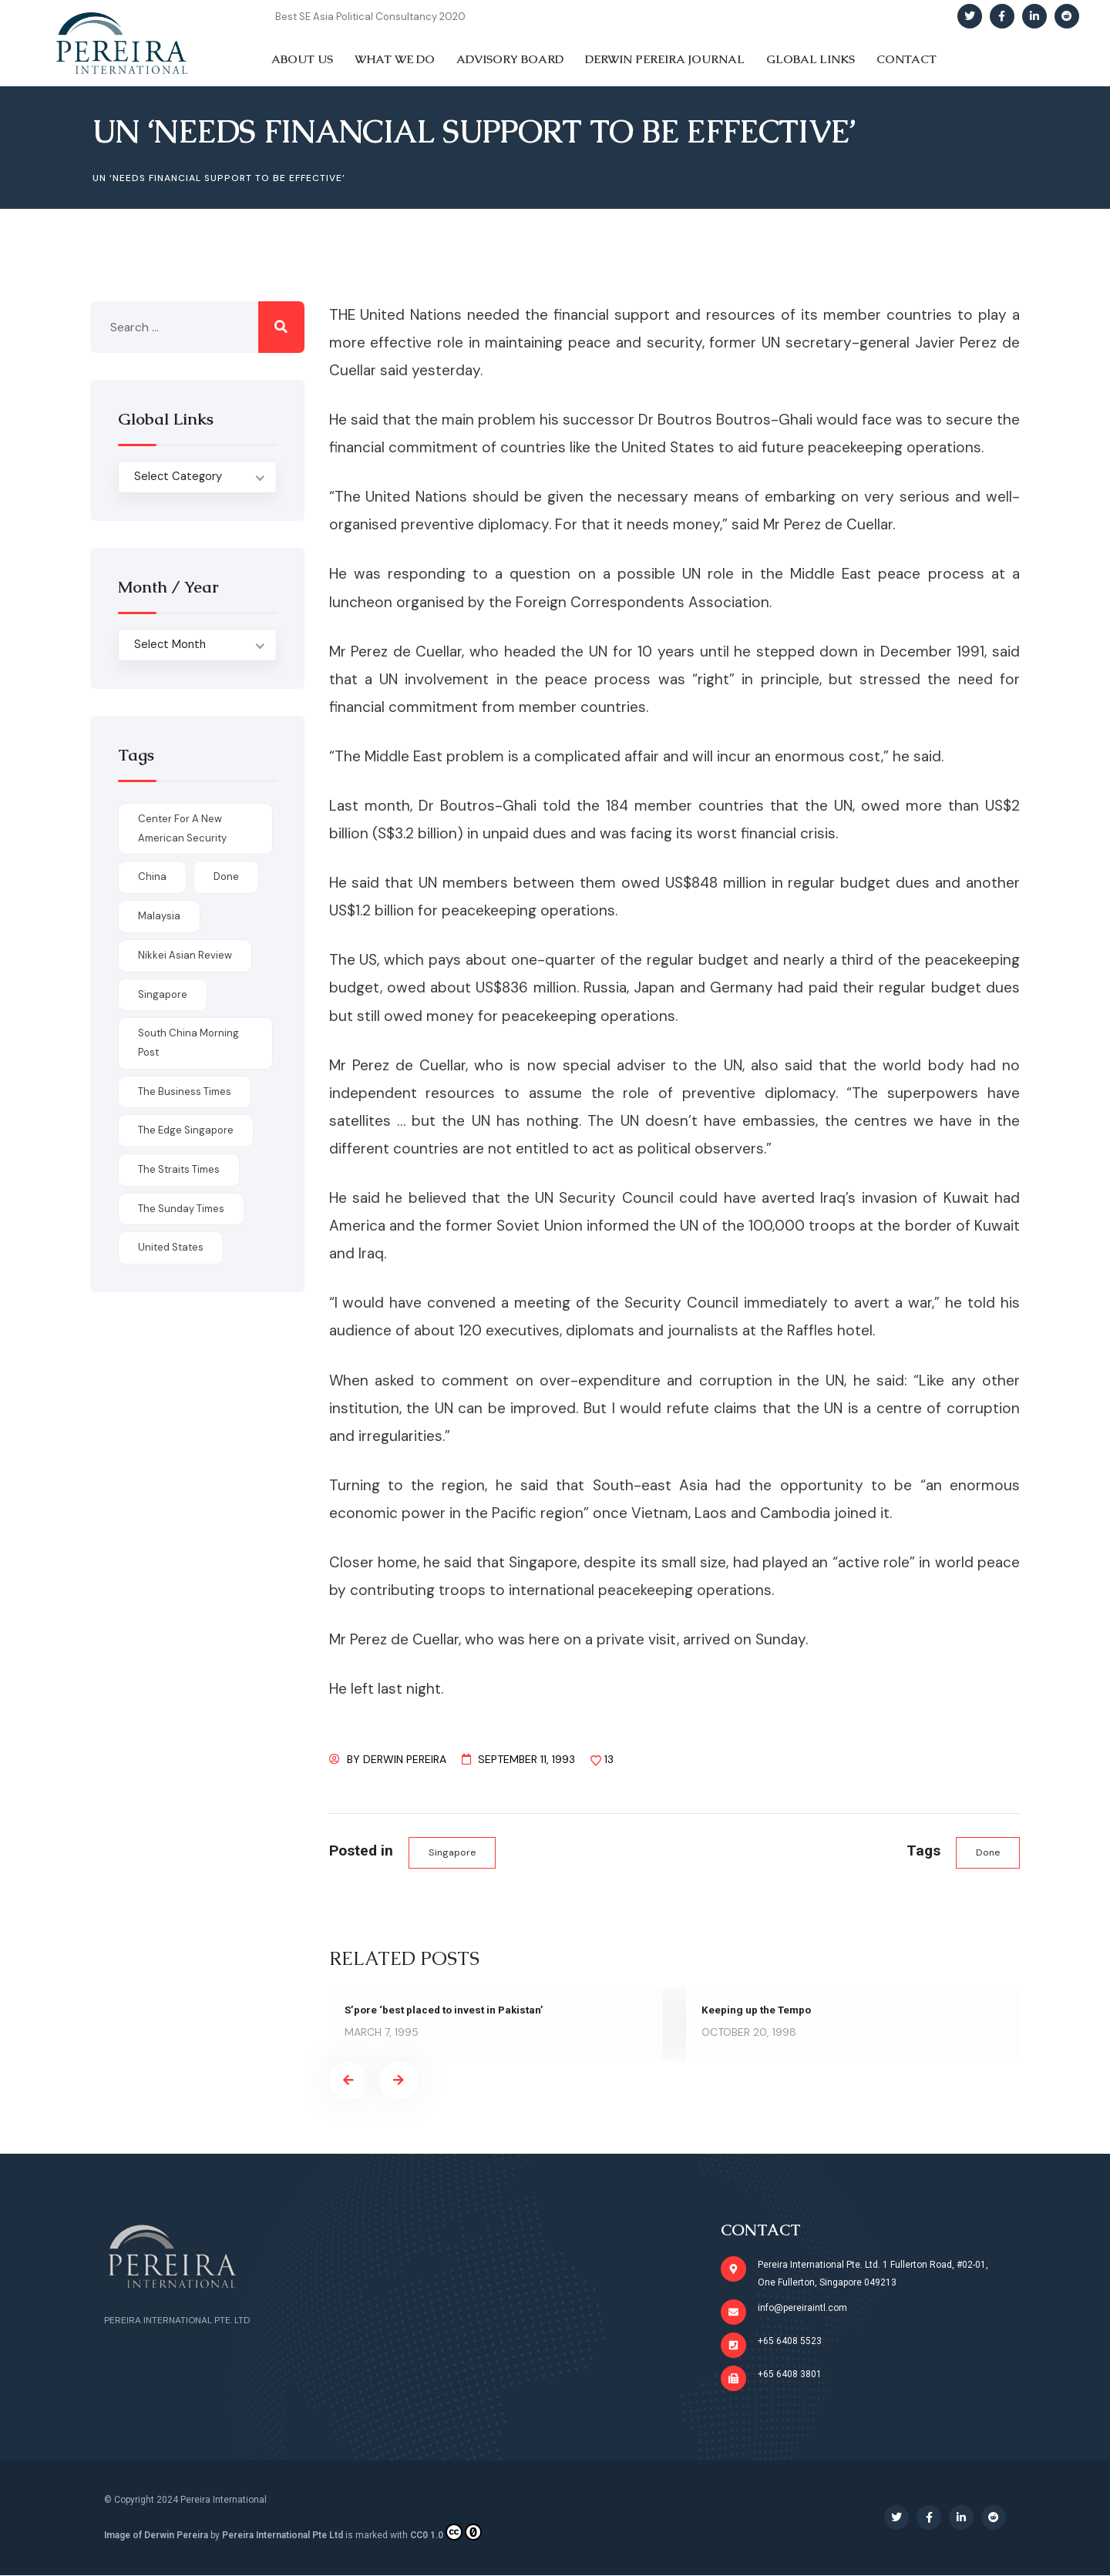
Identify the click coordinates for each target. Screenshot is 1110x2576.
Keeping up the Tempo (758, 2010)
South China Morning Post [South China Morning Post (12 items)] (188, 1042)
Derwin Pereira (404, 1759)
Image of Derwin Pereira (156, 2536)
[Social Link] (969, 16)
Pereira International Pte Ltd (282, 2536)
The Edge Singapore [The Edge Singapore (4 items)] (186, 1130)
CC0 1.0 (446, 2532)
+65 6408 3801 (790, 2374)
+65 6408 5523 (790, 2341)
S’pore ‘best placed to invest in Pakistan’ (448, 2010)
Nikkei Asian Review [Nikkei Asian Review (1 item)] (185, 955)
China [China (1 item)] (152, 876)
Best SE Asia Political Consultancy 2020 (370, 16)
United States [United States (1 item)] (171, 1247)
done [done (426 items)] (226, 876)
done (987, 1852)
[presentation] (348, 2081)
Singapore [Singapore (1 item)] (162, 994)
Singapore (453, 1852)
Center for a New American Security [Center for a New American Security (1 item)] (182, 828)
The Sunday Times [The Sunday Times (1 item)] (181, 1208)
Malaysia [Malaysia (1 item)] (159, 915)
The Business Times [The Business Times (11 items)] (184, 1091)
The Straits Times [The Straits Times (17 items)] (179, 1169)
